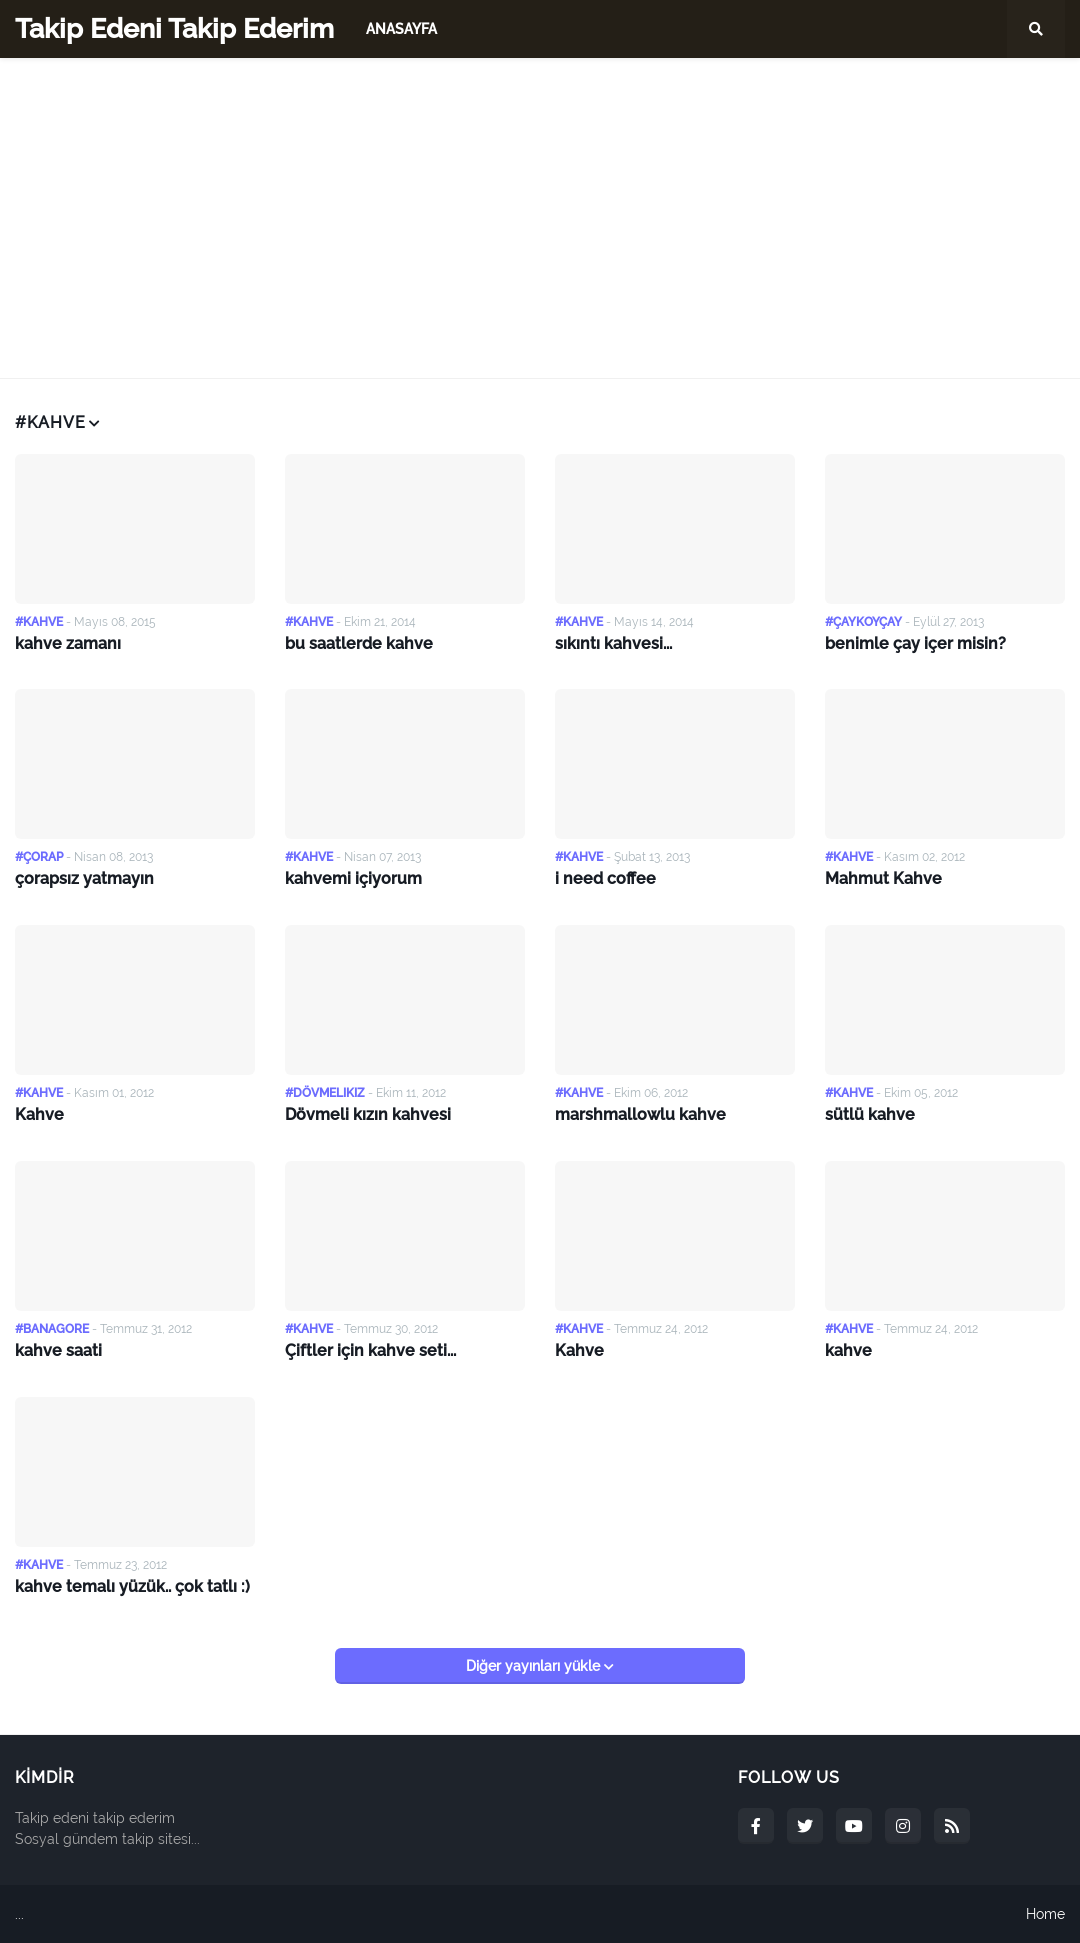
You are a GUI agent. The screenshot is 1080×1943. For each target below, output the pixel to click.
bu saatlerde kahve (359, 643)
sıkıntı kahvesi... (613, 643)
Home (1045, 1914)
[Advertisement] (540, 218)
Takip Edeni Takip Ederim (174, 28)
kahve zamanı (68, 643)
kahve (848, 1350)
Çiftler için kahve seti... (370, 1350)
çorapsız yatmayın (84, 878)
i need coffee (605, 878)
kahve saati (58, 1350)
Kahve (39, 1114)
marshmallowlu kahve (640, 1114)
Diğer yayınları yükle (535, 1666)
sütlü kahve (870, 1114)
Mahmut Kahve (883, 878)
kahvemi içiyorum (353, 878)
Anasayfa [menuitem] (401, 29)
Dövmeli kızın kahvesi (368, 1114)
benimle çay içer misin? (915, 643)
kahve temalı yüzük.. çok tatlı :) (132, 1586)
